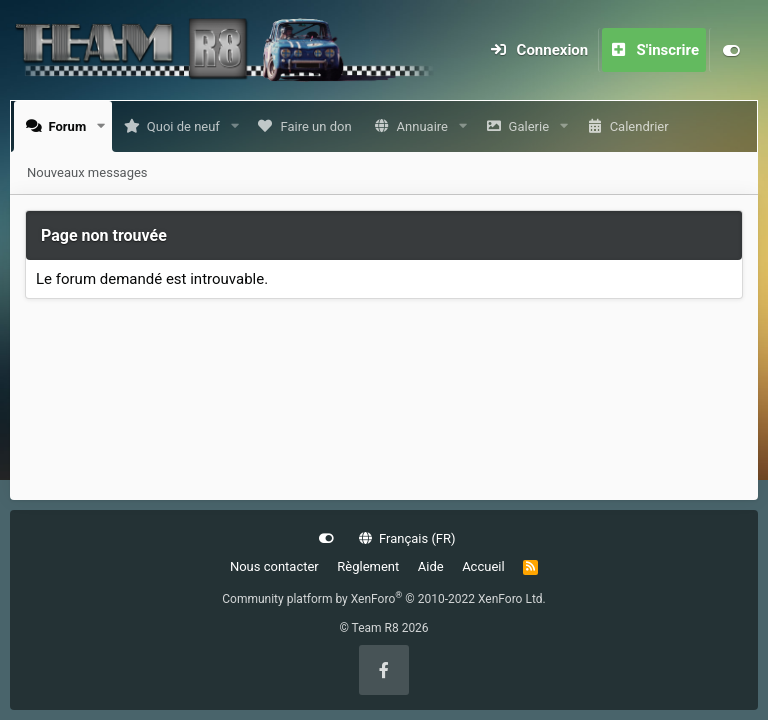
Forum (72, 126)
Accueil (483, 566)
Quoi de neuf (187, 126)
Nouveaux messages (87, 172)
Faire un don (319, 126)
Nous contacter (274, 566)
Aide (431, 566)
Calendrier (643, 126)
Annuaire (426, 126)
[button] (105, 126)
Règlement (368, 566)
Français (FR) (407, 538)
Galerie (533, 126)
